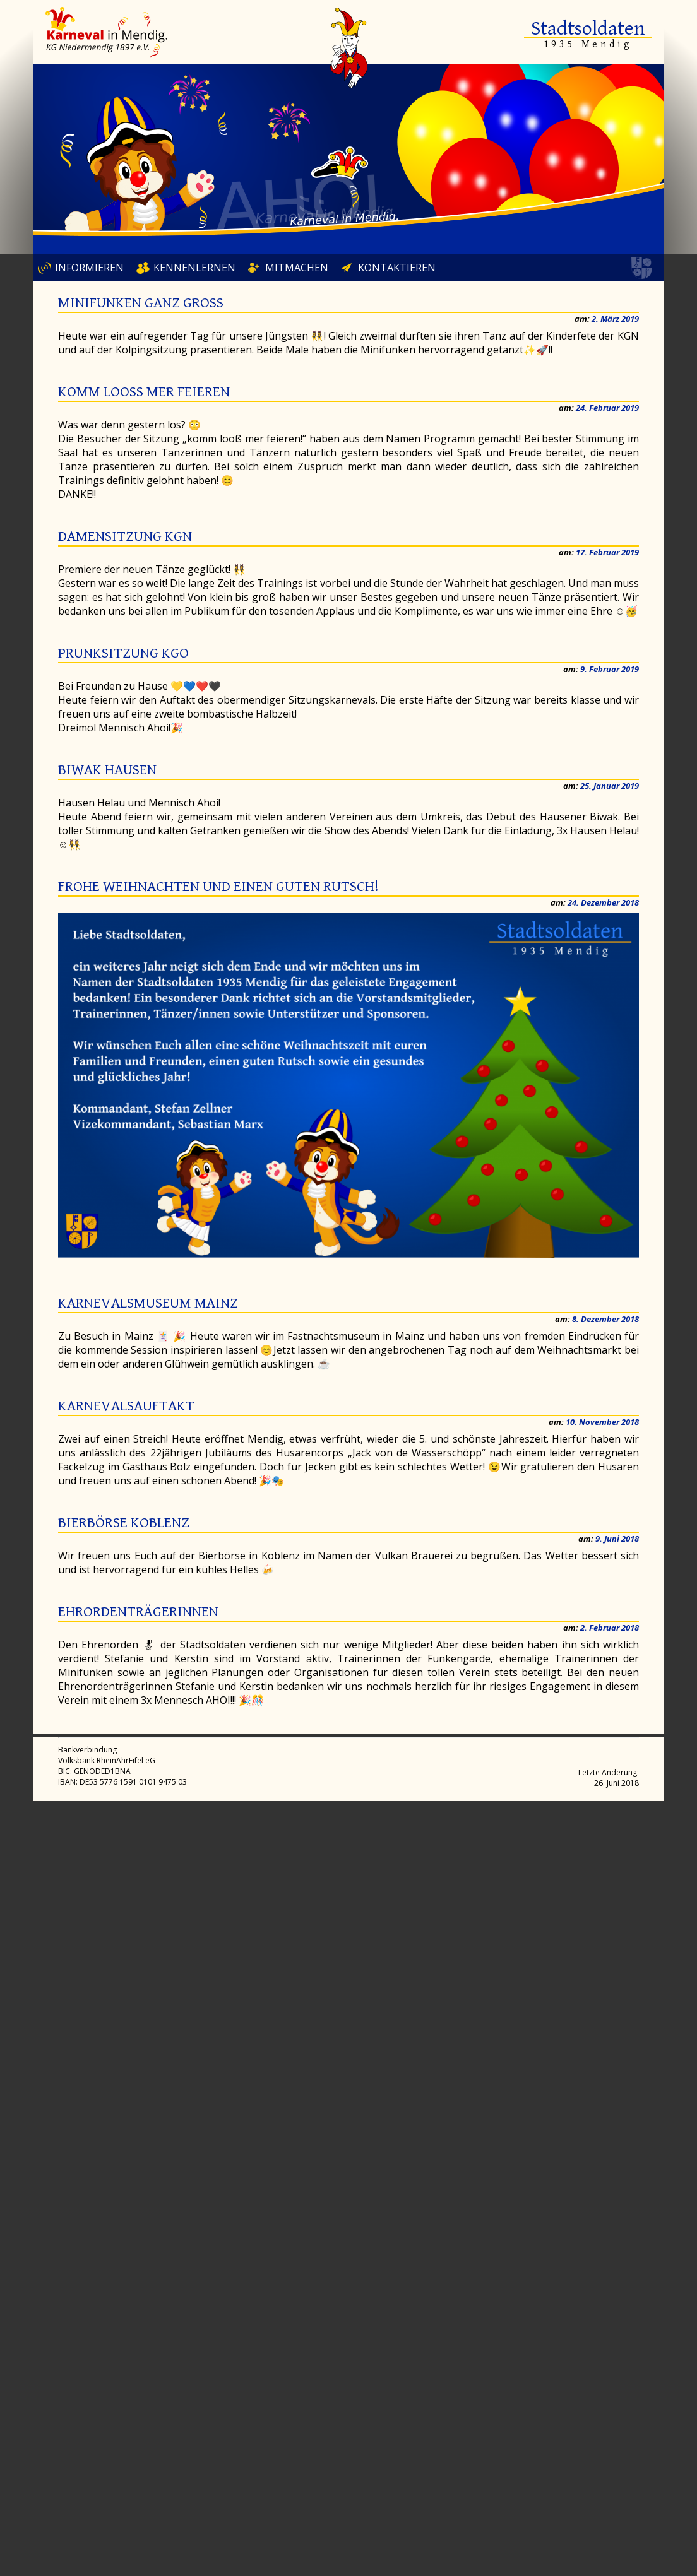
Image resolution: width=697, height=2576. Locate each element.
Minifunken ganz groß (140, 303)
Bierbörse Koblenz (123, 1523)
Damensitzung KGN (125, 536)
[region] (348, 159)
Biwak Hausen (107, 770)
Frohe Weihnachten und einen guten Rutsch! (218, 886)
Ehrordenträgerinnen (138, 1612)
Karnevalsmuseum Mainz (148, 1303)
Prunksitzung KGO (123, 653)
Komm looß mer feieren (144, 392)
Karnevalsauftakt (126, 1406)
